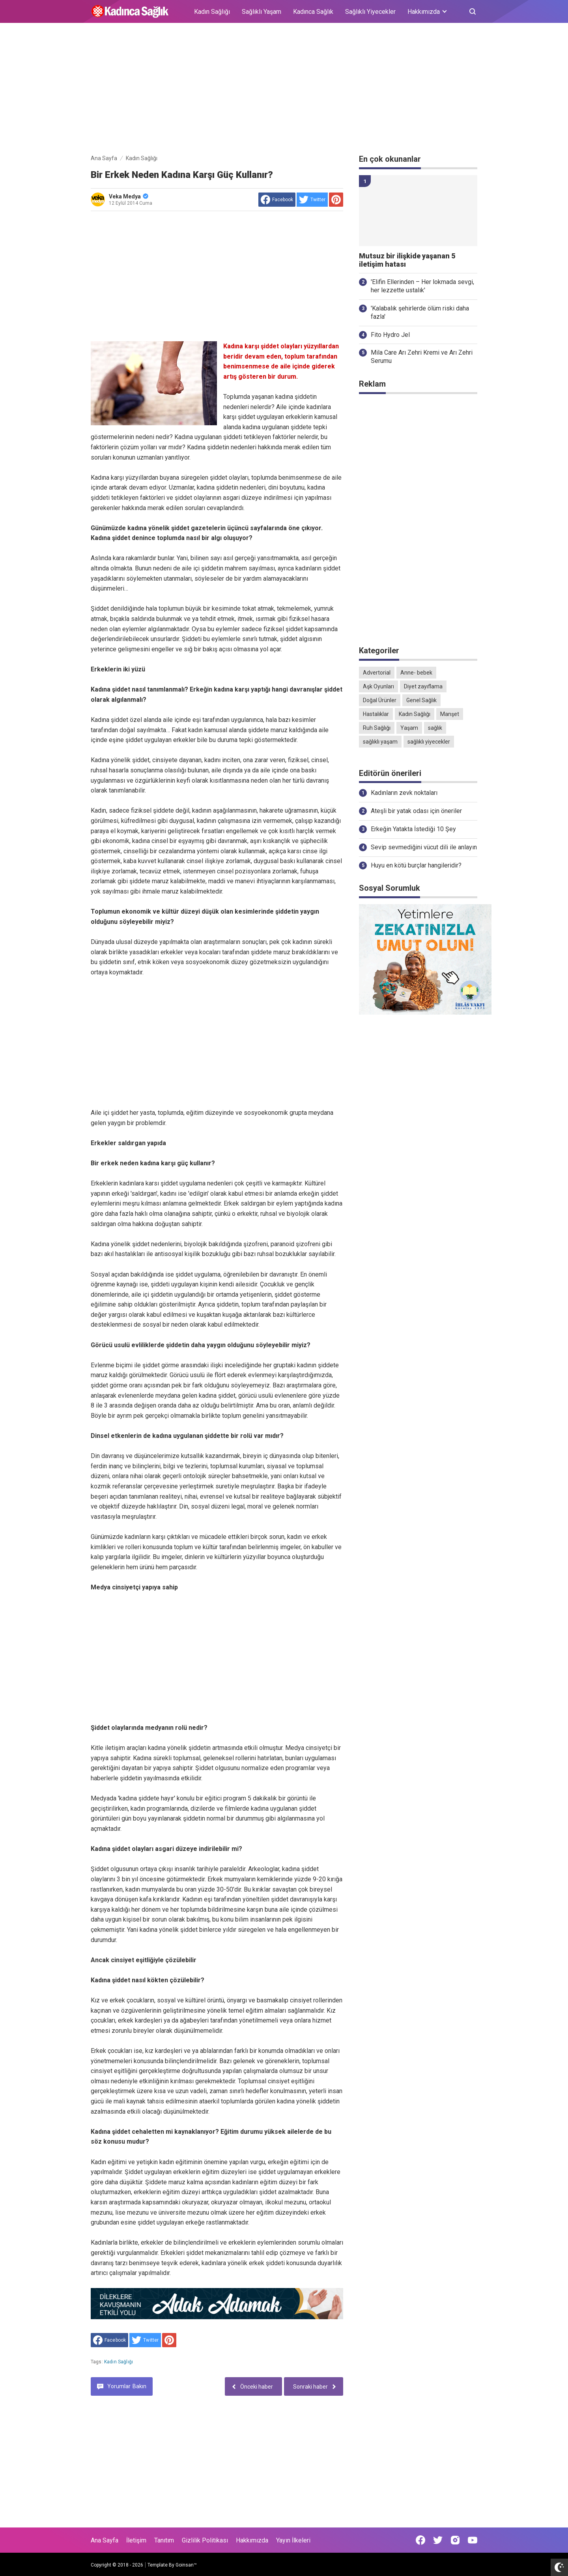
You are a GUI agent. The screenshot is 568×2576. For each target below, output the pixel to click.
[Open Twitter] (438, 2540)
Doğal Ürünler (379, 700)
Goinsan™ (186, 2565)
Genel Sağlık (421, 700)
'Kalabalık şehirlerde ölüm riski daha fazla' (420, 312)
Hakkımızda (252, 2540)
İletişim (136, 2540)
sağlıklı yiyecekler (428, 741)
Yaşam (409, 728)
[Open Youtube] (472, 2540)
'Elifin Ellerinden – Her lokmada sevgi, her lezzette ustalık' (422, 286)
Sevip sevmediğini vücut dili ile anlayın (424, 847)
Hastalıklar (376, 714)
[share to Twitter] (312, 200)
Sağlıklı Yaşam (261, 11)
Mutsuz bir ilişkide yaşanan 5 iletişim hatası (407, 260)
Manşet (449, 714)
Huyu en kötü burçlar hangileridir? (416, 865)
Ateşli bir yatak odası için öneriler (416, 811)
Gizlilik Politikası (205, 2540)
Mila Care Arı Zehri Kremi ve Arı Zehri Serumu (422, 357)
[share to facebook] (276, 200)
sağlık (435, 728)
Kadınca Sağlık (313, 11)
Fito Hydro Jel (390, 334)
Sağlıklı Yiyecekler (370, 11)
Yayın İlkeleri (293, 2540)
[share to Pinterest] (336, 200)
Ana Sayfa (104, 2540)
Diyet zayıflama (423, 686)
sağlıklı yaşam (380, 741)
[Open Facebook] (420, 2540)
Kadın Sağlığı (212, 11)
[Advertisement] (284, 90)
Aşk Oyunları (378, 686)
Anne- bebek (416, 672)
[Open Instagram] (455, 2540)
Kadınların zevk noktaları (404, 792)
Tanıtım (164, 2540)
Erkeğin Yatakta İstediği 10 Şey (413, 829)
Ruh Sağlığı (376, 728)
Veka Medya (128, 196)
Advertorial (376, 672)
